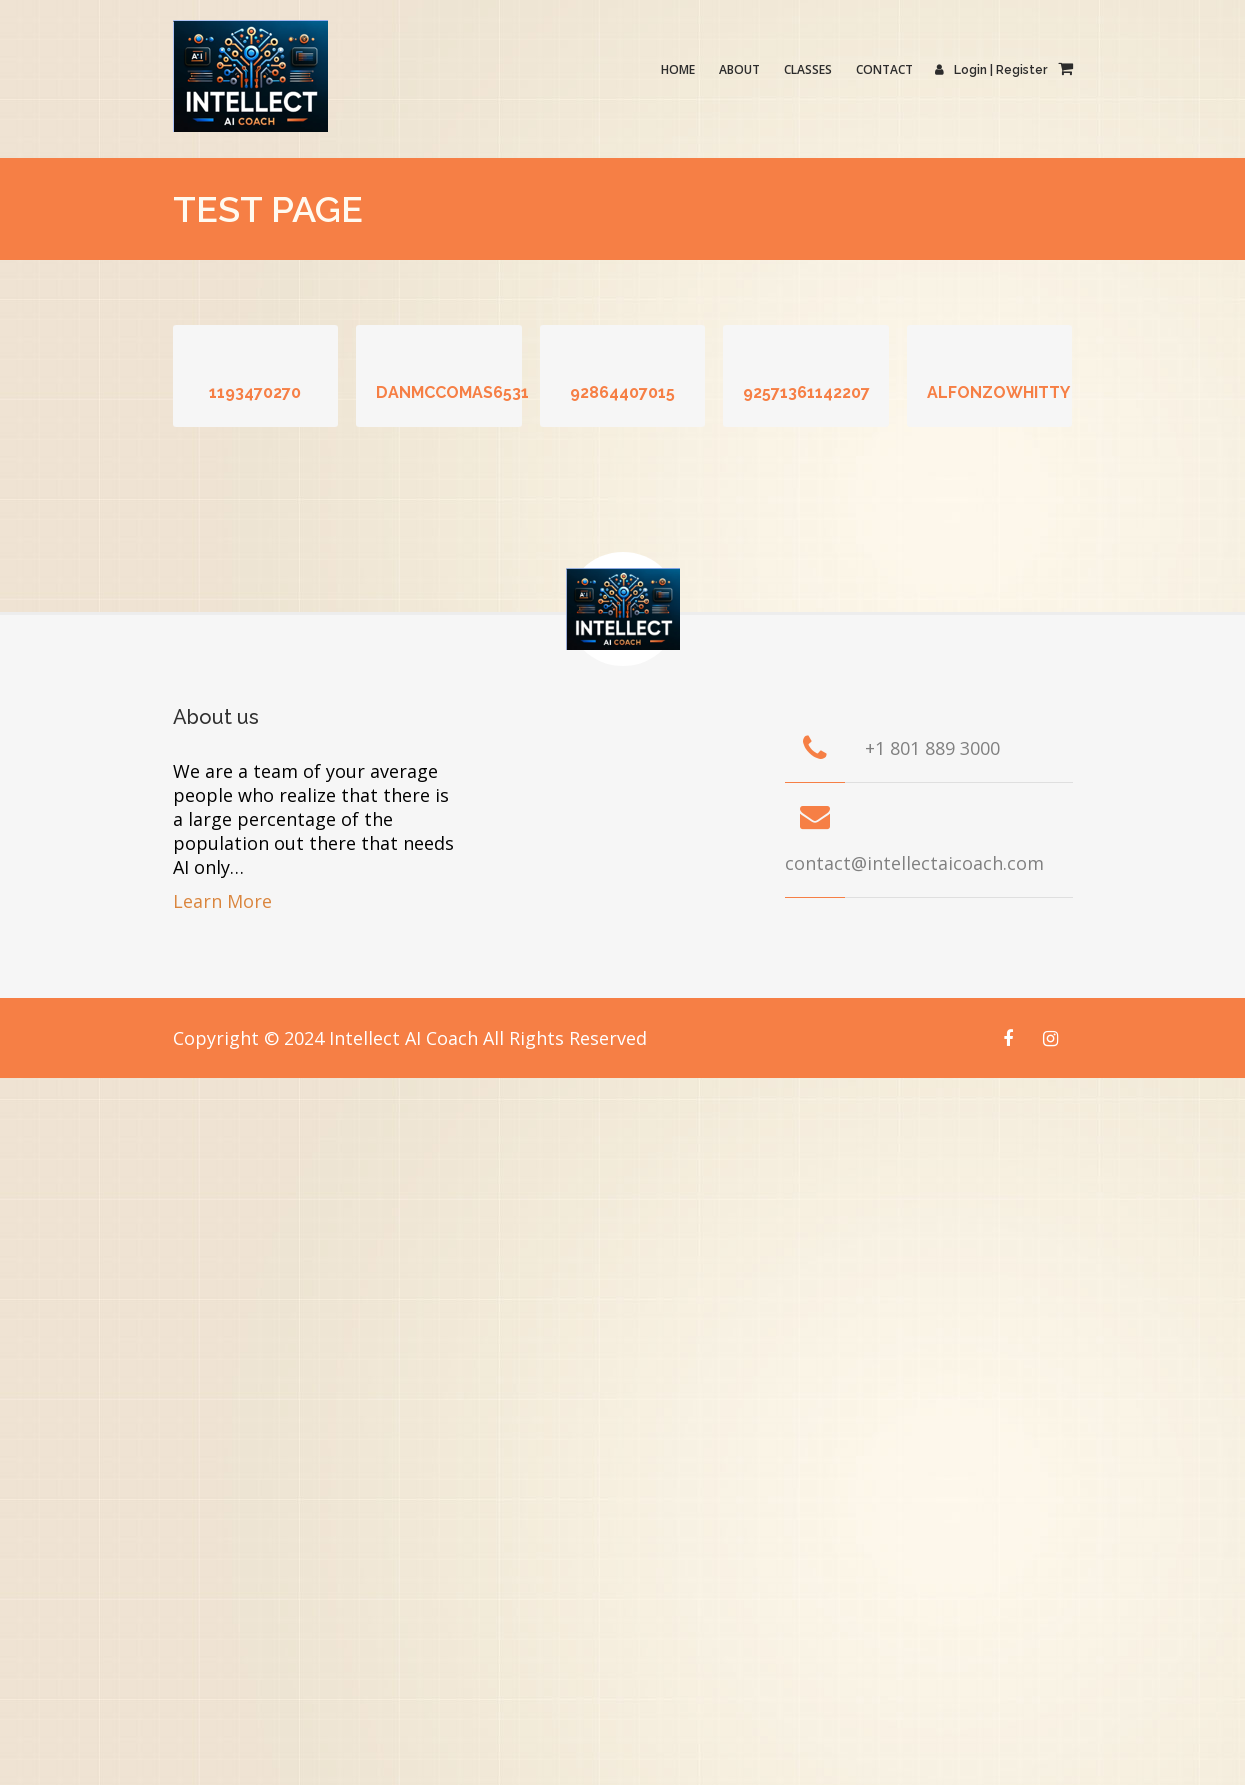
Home (679, 69)
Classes (809, 69)
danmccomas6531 (452, 392)
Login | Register (992, 70)
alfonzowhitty (998, 392)
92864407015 (622, 392)
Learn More (222, 901)
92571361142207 (806, 392)
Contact (885, 69)
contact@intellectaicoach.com (914, 863)
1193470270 (255, 392)
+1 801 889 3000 (932, 748)
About (740, 69)
